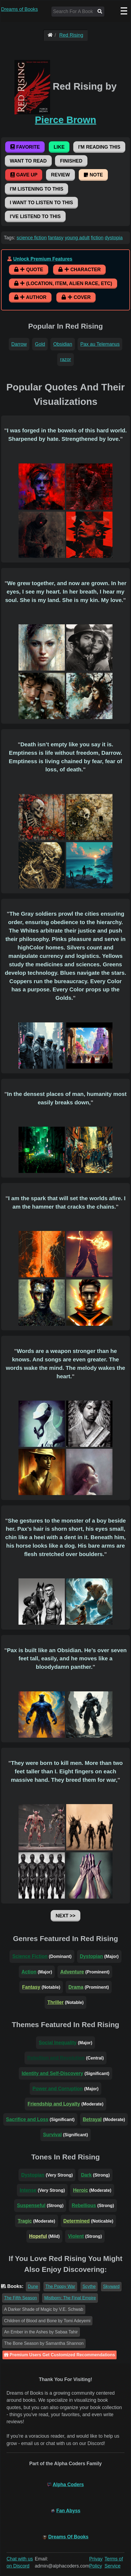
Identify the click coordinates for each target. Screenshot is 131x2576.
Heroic (80, 2190)
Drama (75, 1987)
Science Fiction (29, 1956)
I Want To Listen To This (41, 202)
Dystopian (91, 1956)
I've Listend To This (35, 216)
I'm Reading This (99, 147)
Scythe (89, 2286)
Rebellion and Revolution (56, 2058)
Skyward (111, 2286)
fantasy (55, 237)
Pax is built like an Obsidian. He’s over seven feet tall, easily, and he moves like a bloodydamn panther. (67, 1658)
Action (29, 1972)
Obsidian (62, 344)
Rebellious (84, 2205)
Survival (52, 2134)
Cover (76, 297)
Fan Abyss (68, 2510)
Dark (86, 2175)
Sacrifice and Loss (27, 2119)
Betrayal (92, 2119)
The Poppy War (60, 2286)
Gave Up (23, 175)
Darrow (19, 344)
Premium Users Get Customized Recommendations (59, 2354)
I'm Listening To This (36, 189)
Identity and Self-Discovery (52, 2073)
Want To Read (28, 161)
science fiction (32, 237)
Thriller (55, 2002)
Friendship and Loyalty (54, 2104)
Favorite (25, 147)
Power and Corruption (57, 2088)
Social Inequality (58, 2042)
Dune (33, 2286)
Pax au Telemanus (100, 344)
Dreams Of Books (68, 2537)
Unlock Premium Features (42, 259)
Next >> (65, 1915)
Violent (76, 2236)
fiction (97, 237)
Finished (71, 161)
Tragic (25, 2221)
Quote (28, 269)
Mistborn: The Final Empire (70, 2298)
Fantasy (31, 1987)
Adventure (72, 1972)
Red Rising (71, 35)
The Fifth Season (20, 2298)
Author (30, 297)
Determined (76, 2221)
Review (60, 175)
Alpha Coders (68, 2484)
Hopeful (38, 2236)
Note (93, 175)
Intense (28, 2190)
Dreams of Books (19, 9)
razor (65, 359)
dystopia (114, 237)
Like (59, 147)
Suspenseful (31, 2205)
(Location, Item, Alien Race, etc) (63, 283)
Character (79, 269)
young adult (77, 237)
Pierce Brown (65, 119)
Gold (40, 344)
